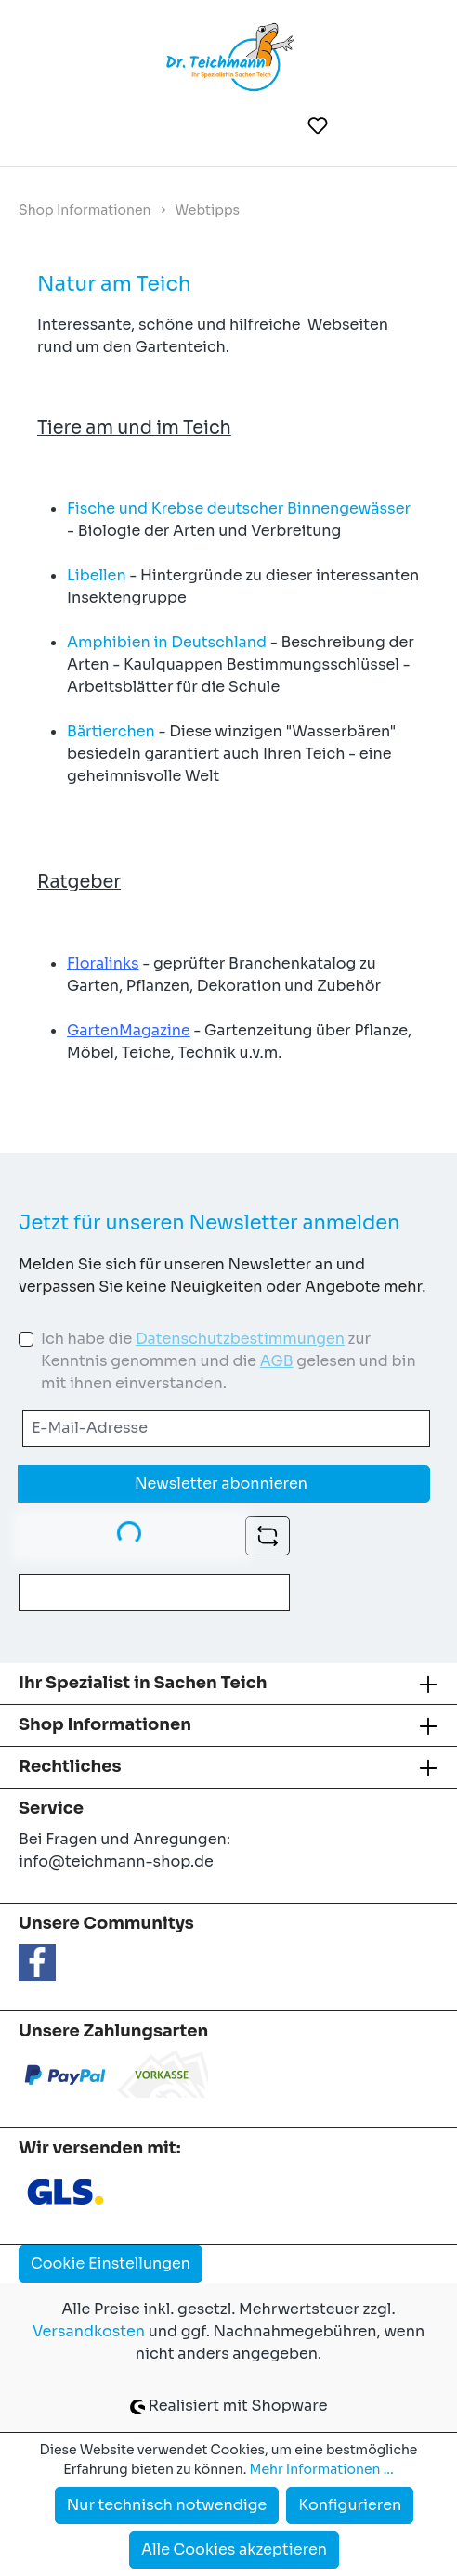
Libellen (96, 575)
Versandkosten (89, 2331)
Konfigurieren (349, 2505)
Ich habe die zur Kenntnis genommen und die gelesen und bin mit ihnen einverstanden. (228, 1361)
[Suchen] (272, 125)
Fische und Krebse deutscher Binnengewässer (239, 508)
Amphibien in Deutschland (167, 642)
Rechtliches (70, 1766)
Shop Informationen (105, 1724)
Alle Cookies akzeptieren (234, 2549)
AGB (277, 1361)
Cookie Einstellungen (110, 2263)
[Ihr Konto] (364, 125)
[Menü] (45, 125)
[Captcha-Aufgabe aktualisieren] (267, 1535)
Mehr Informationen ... (322, 2469)
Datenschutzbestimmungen (240, 1338)
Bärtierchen (111, 731)
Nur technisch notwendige (167, 2505)
